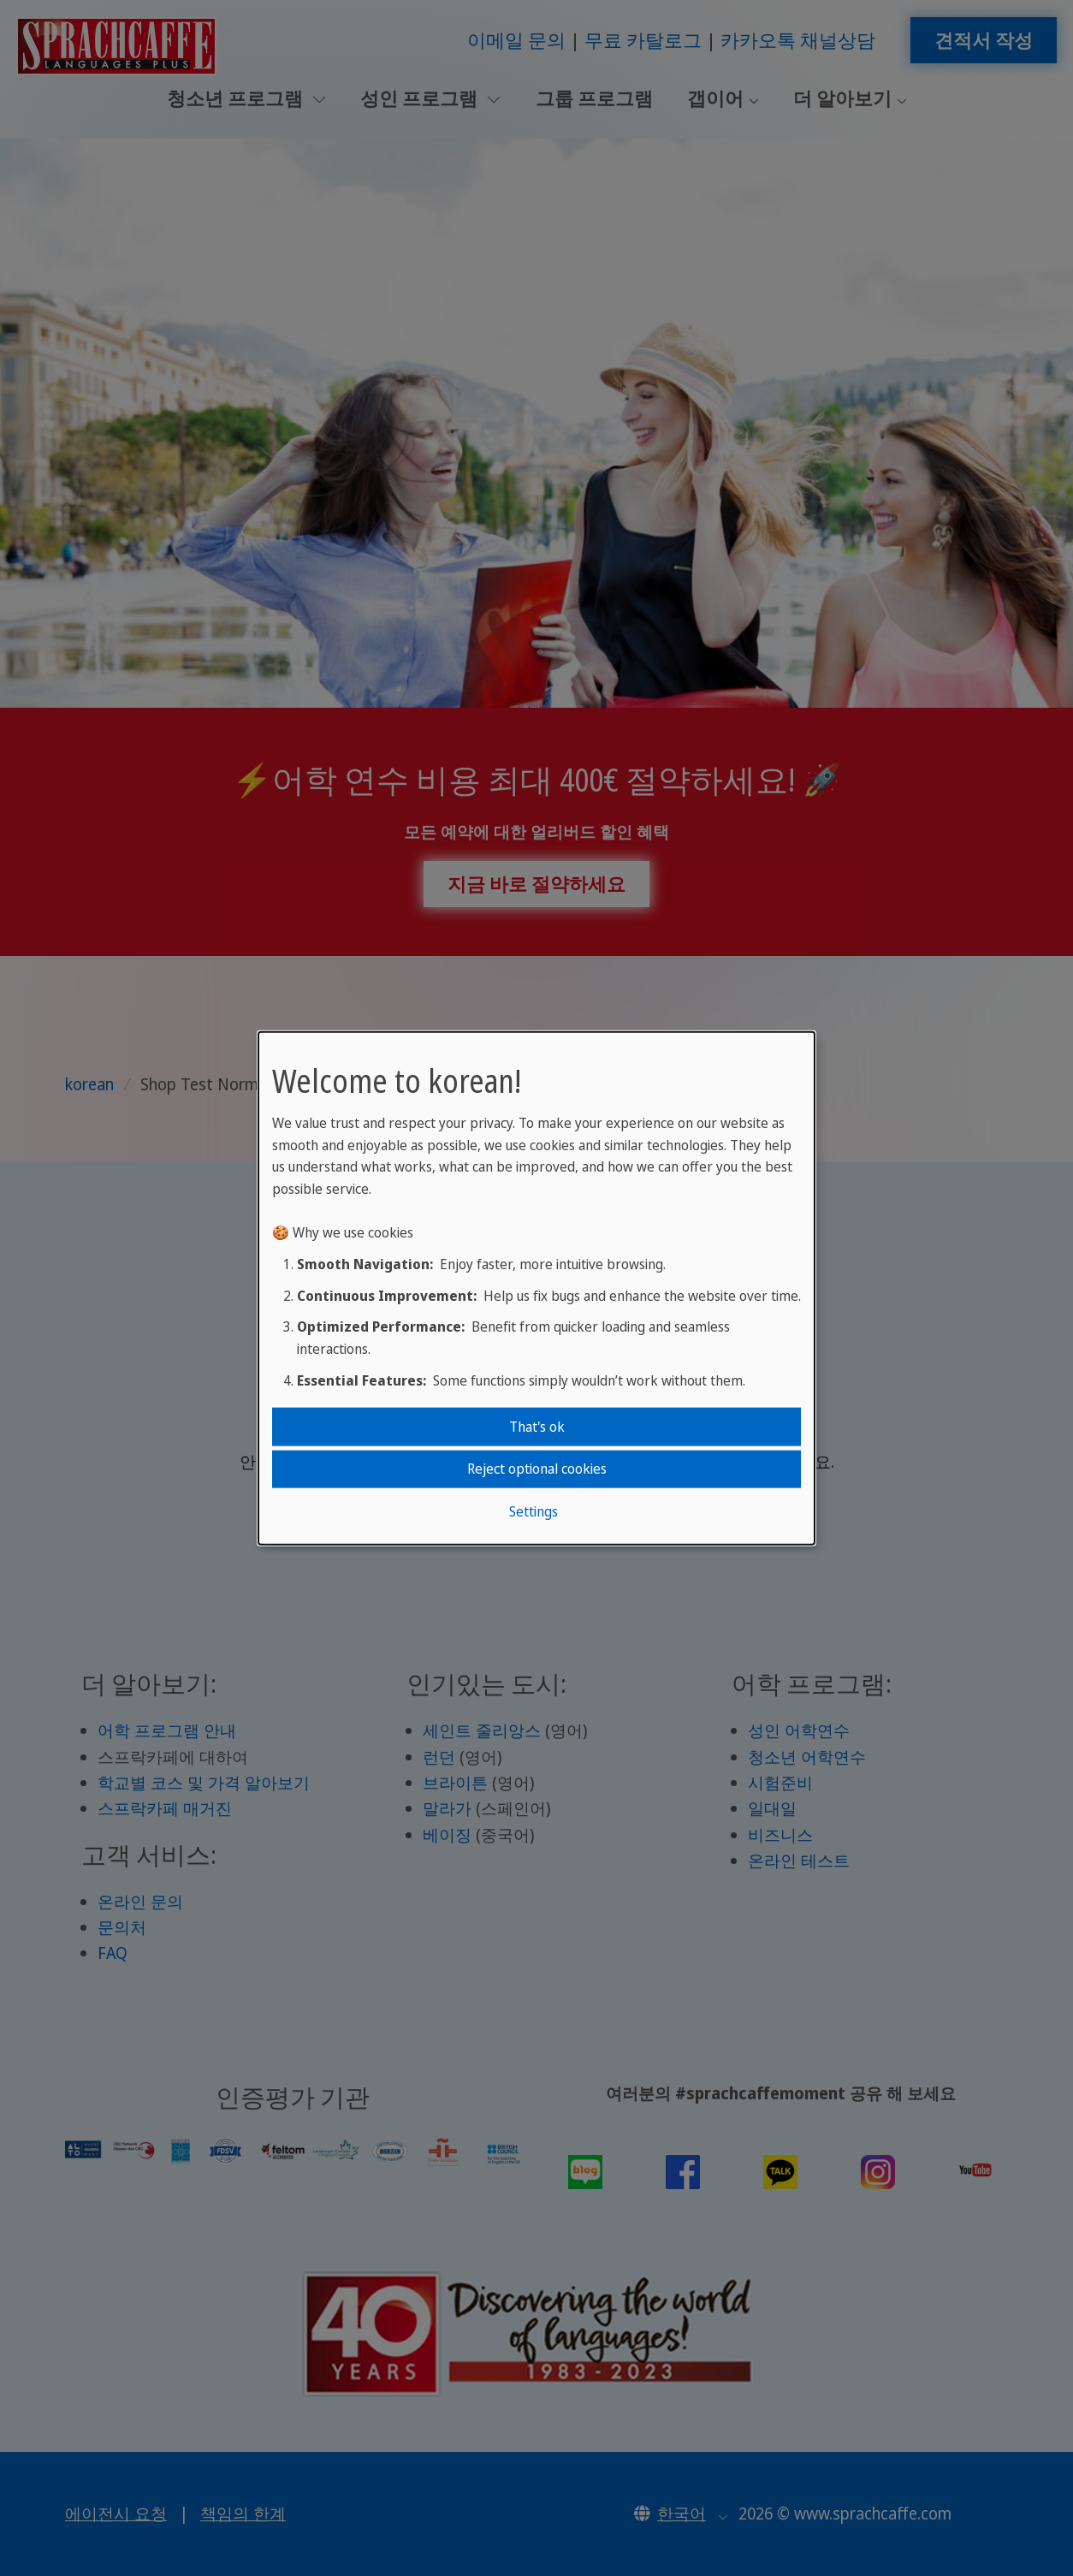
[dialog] (536, 1288)
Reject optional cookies (537, 1468)
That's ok (537, 1426)
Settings (533, 1510)
